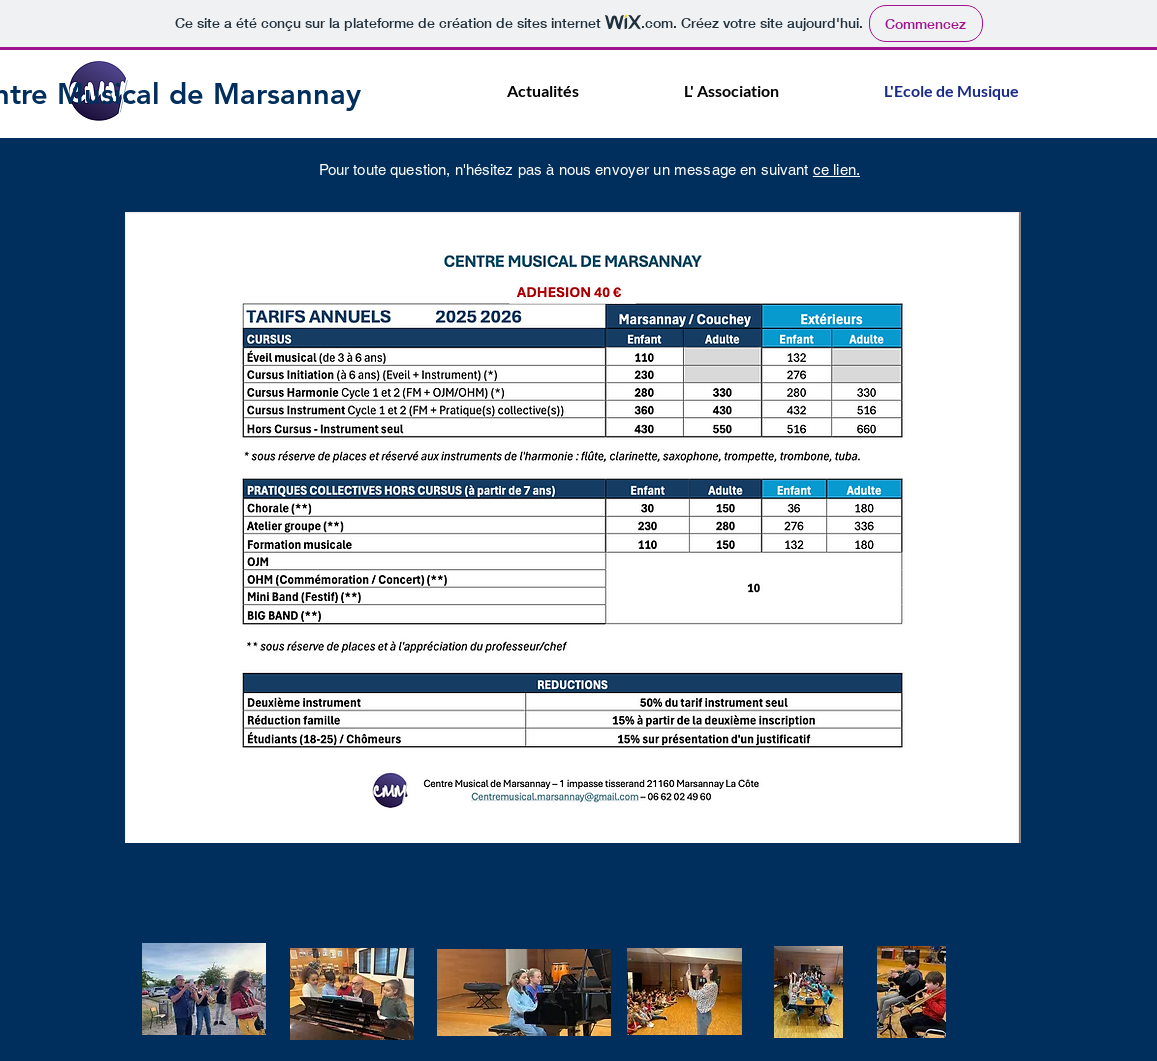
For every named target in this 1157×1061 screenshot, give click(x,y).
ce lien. (836, 169)
